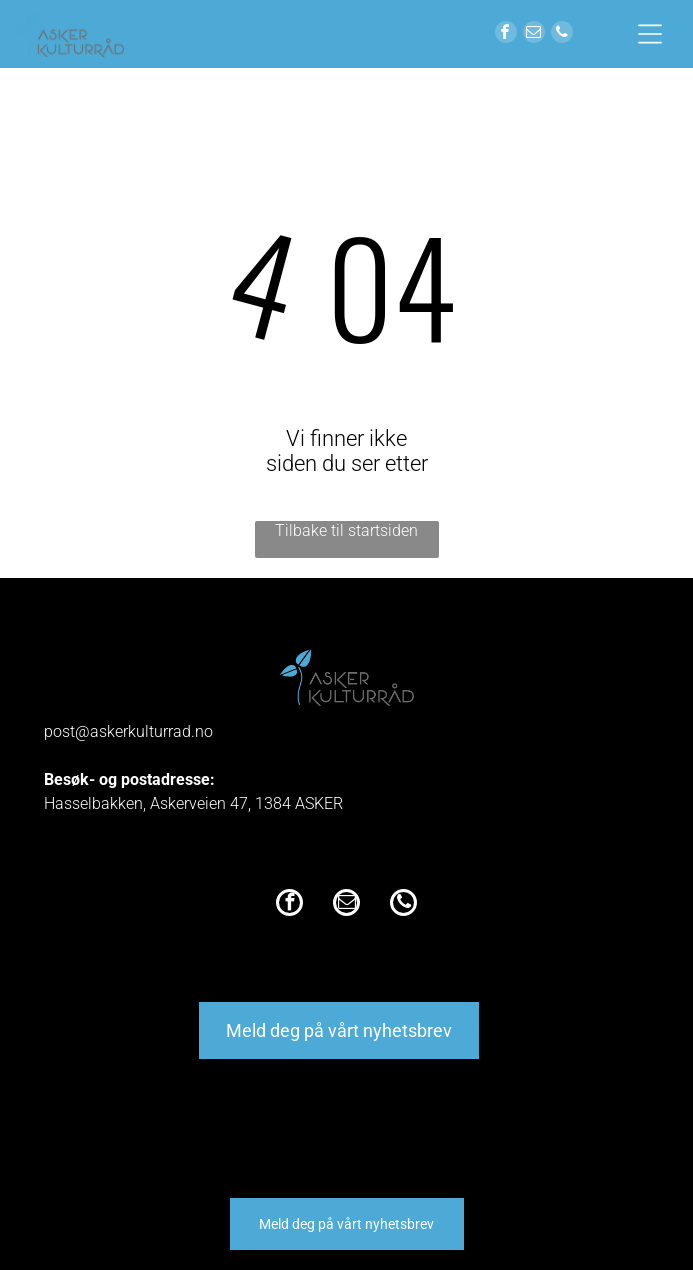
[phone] (562, 34)
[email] (534, 34)
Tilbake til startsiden (346, 530)
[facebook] (506, 34)
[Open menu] (650, 34)
